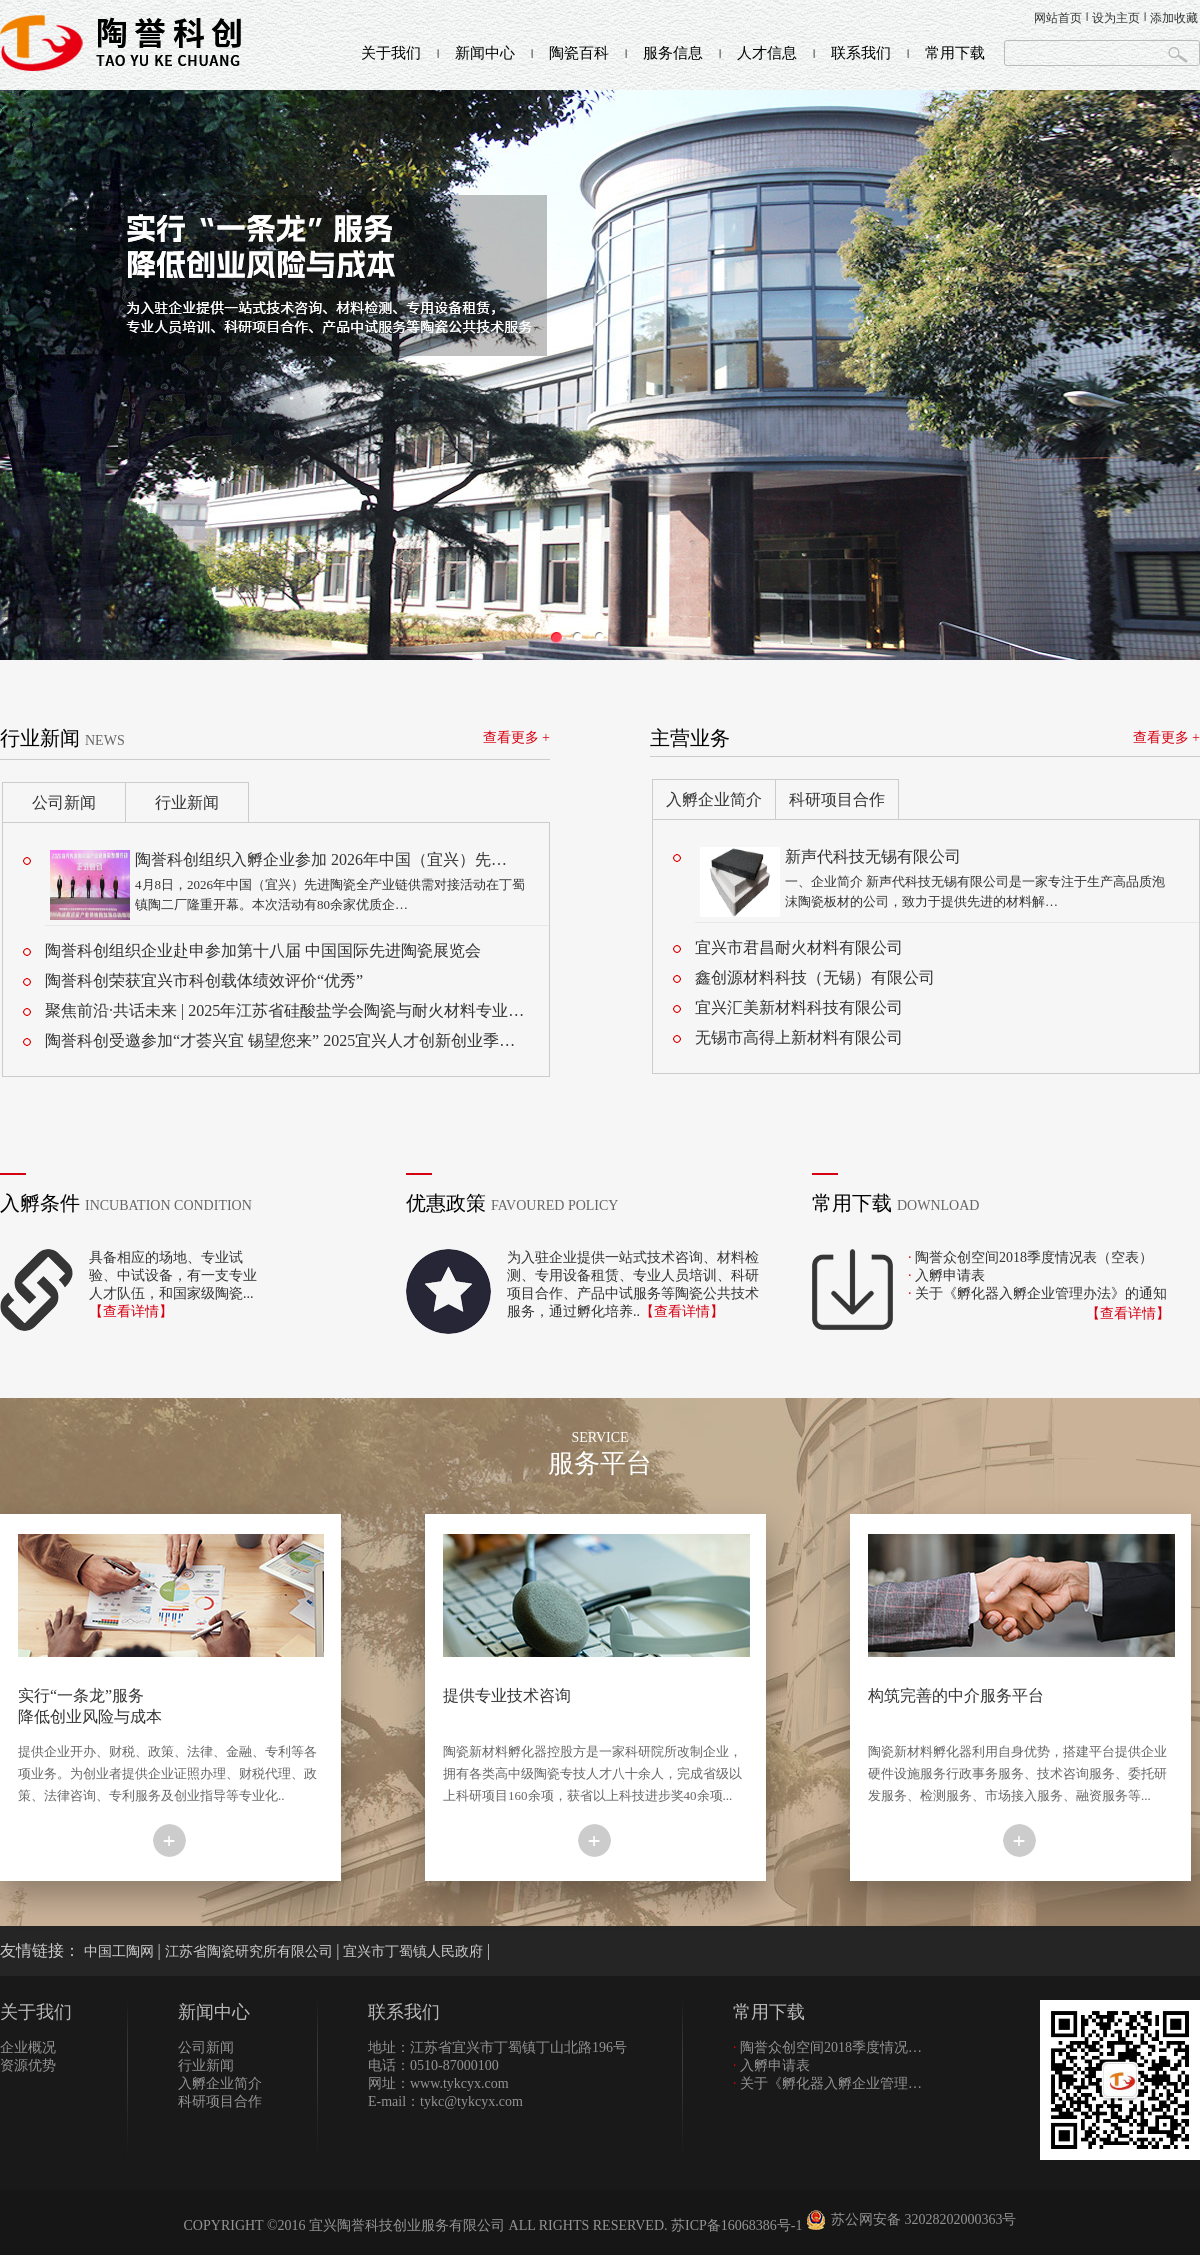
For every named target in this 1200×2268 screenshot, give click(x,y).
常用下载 (955, 53)
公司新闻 (64, 802)
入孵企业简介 (714, 799)
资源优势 (28, 2065)
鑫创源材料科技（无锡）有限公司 (815, 977)
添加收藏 (1174, 18)
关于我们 (391, 53)
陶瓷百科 (579, 53)
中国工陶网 (121, 1951)
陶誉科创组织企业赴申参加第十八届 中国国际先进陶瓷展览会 (263, 950)
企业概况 (28, 2047)
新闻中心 (485, 53)
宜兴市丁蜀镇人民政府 (415, 1951)
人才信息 (767, 53)
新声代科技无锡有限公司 (873, 856)
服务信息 (673, 53)
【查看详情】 (131, 1311)
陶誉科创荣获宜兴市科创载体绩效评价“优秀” (204, 980)
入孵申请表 (950, 1275)
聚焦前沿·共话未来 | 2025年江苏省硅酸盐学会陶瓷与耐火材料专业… (284, 1010)
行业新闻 (187, 802)
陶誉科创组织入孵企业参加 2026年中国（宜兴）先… (321, 859)
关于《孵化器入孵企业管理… (827, 2083)
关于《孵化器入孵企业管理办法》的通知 (1041, 1293)
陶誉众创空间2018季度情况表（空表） (1034, 1257)
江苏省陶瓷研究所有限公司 (251, 1951)
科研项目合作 (837, 799)
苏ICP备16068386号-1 (736, 2225)
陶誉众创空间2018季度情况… (827, 2047)
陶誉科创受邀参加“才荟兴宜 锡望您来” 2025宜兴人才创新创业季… (280, 1040)
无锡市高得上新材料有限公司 (799, 1037)
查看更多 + (516, 737)
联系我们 (861, 53)
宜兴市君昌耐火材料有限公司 (799, 947)
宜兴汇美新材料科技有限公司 (799, 1007)
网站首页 (1058, 18)
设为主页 (1116, 18)
